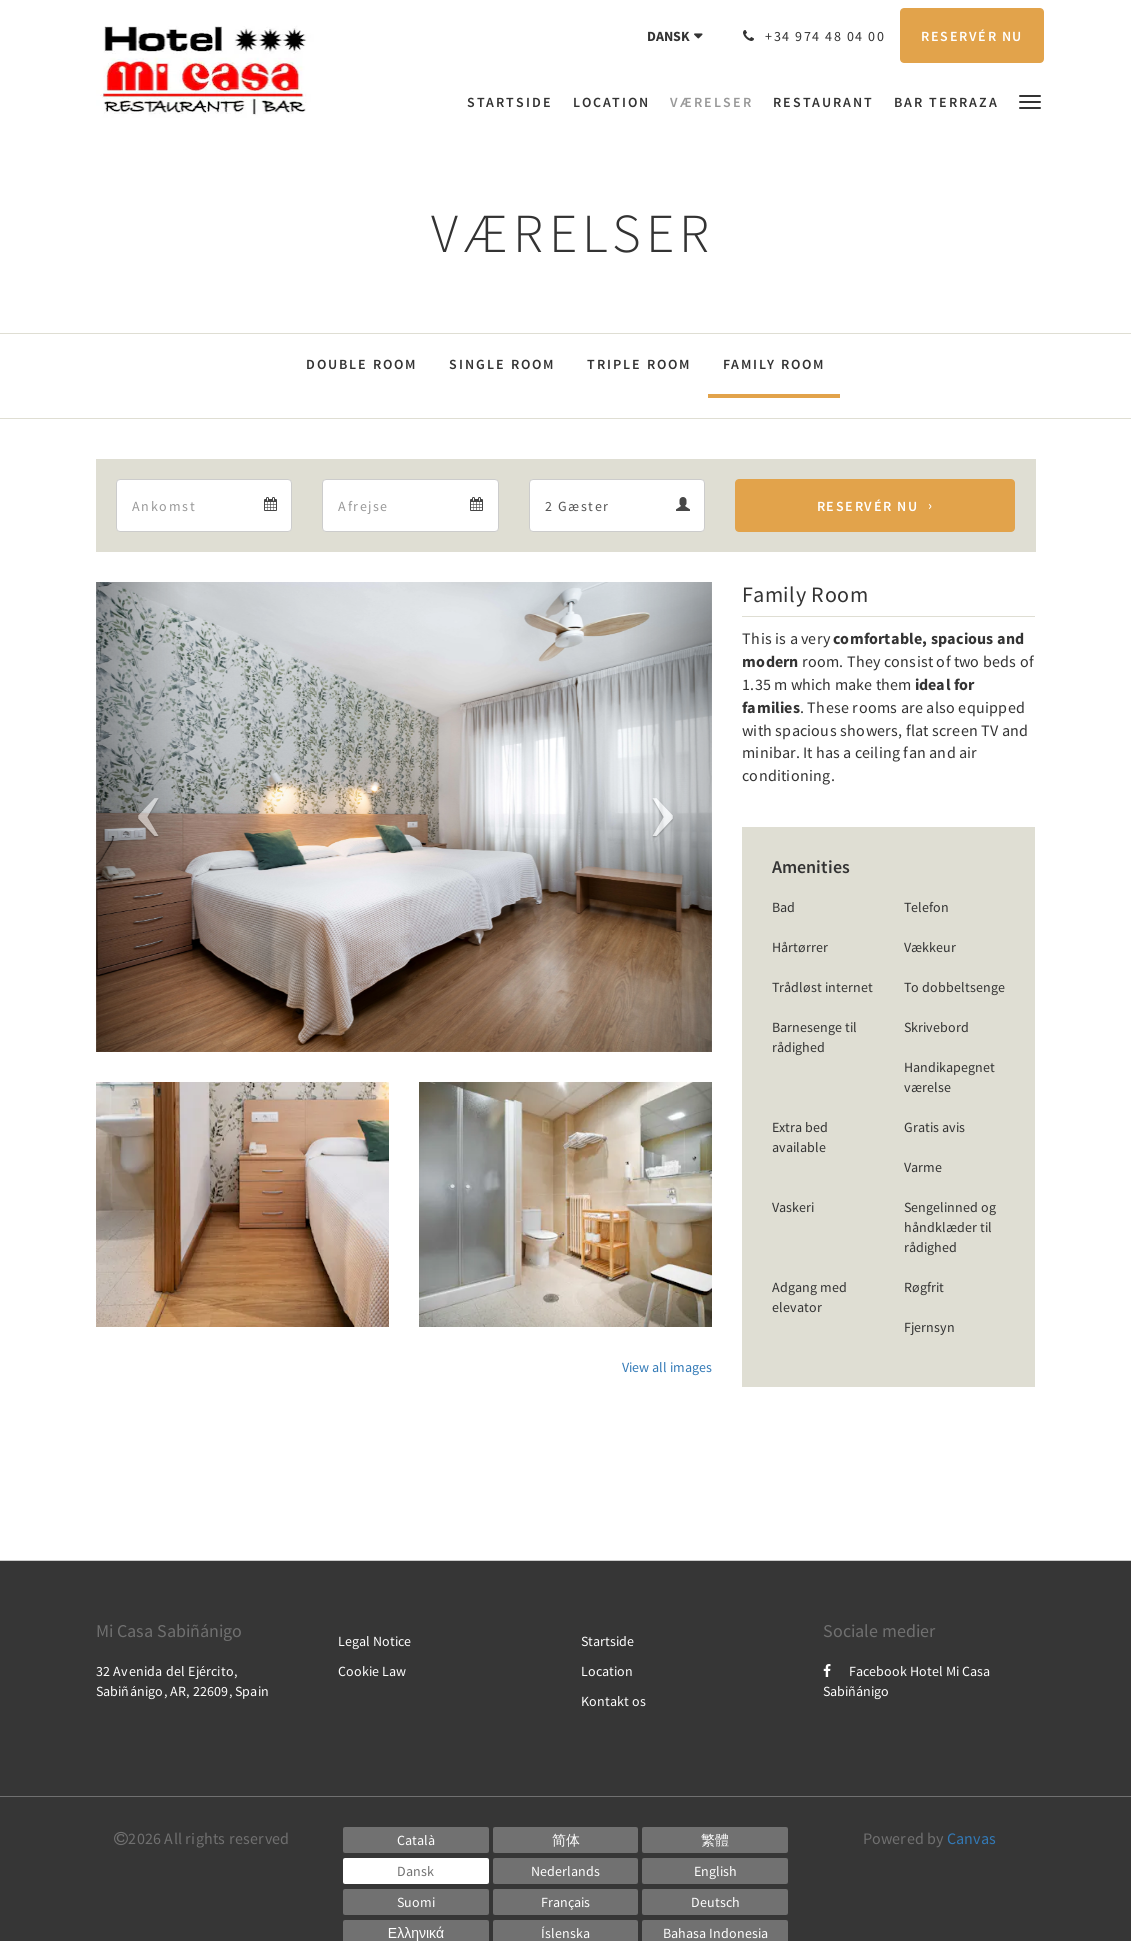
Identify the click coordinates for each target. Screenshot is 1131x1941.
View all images (667, 1367)
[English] (715, 1871)
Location (607, 1671)
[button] (1030, 100)
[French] (566, 1902)
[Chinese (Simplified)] (566, 1840)
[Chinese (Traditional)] (715, 1840)
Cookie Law (372, 1671)
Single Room (502, 364)
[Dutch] (566, 1871)
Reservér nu (868, 506)
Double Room (361, 364)
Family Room (774, 364)
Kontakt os (613, 1701)
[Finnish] (416, 1902)
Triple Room (639, 364)
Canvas (971, 1838)
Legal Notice (374, 1641)
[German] (715, 1902)
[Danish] (416, 1871)
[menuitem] (515, 102)
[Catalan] (416, 1840)
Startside (607, 1641)
